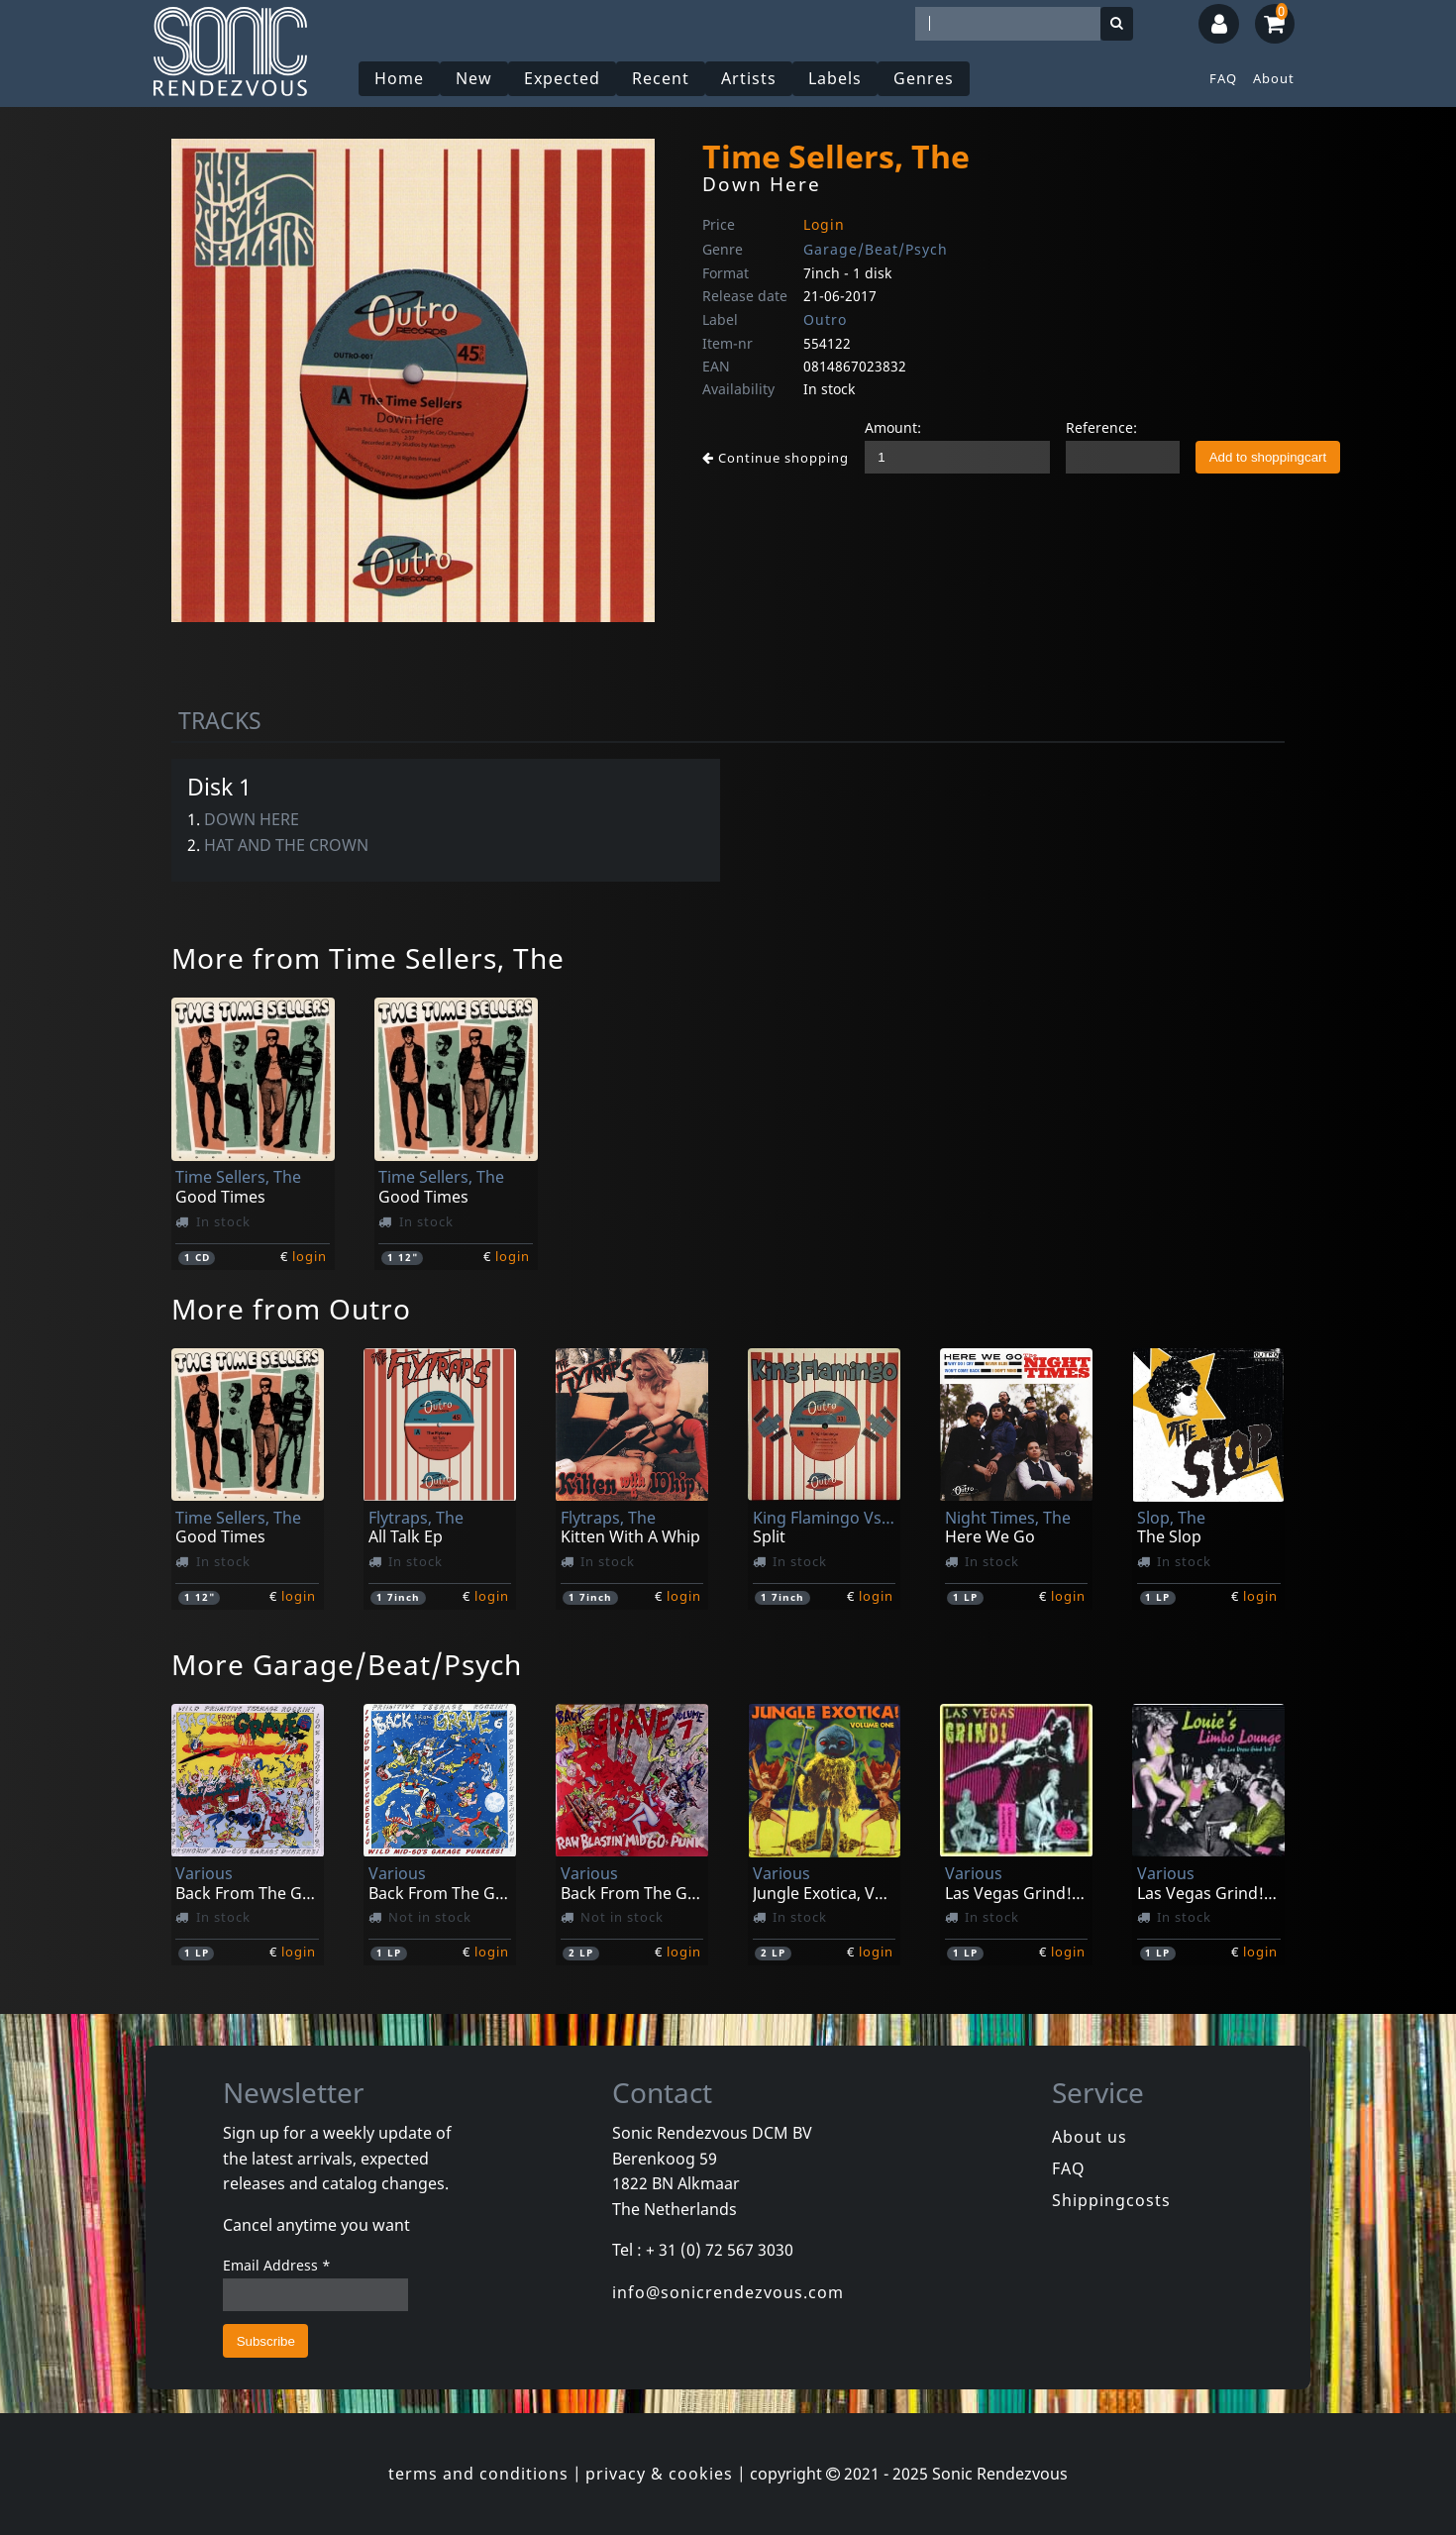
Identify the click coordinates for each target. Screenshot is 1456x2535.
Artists (749, 78)
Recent (660, 78)
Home (399, 78)
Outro (825, 319)
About (1274, 78)
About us (1089, 2137)
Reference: (1101, 427)
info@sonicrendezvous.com (728, 2292)
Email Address (277, 2265)
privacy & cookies (659, 2473)
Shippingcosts (1111, 2200)
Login (824, 224)
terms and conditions (478, 2473)
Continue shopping (775, 458)
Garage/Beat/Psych (875, 249)
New (474, 78)
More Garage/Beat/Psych (346, 1664)
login (309, 1256)
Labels (835, 78)
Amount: (893, 427)
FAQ (1223, 78)
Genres (923, 78)
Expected (562, 78)
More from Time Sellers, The (368, 958)
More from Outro (291, 1308)
